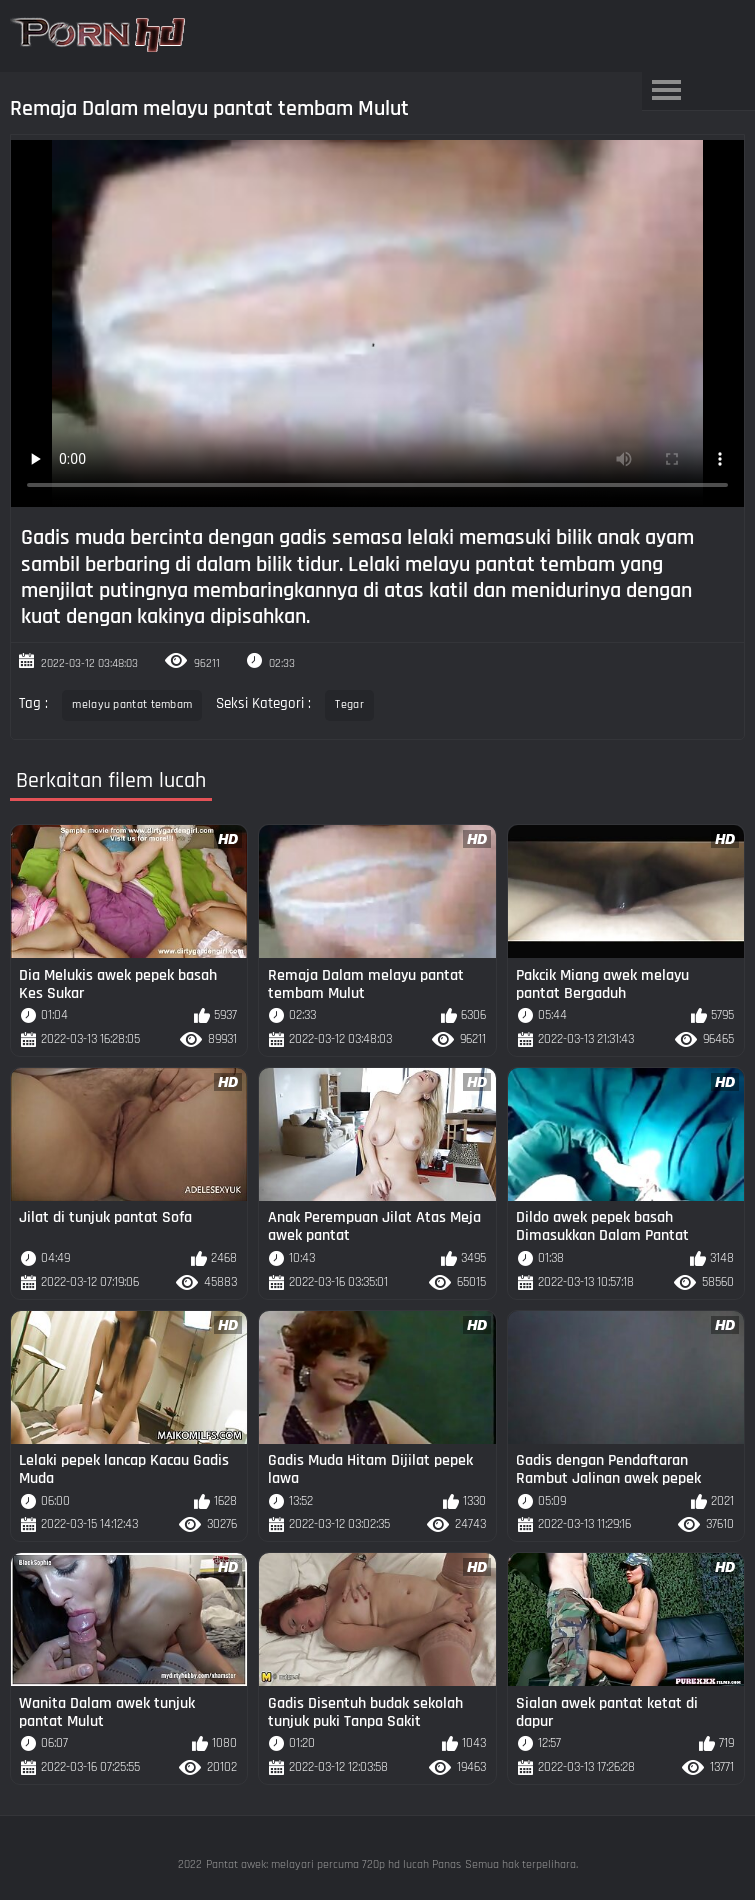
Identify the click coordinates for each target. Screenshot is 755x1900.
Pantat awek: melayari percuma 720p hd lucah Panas (333, 1864)
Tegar (349, 704)
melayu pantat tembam (132, 704)
